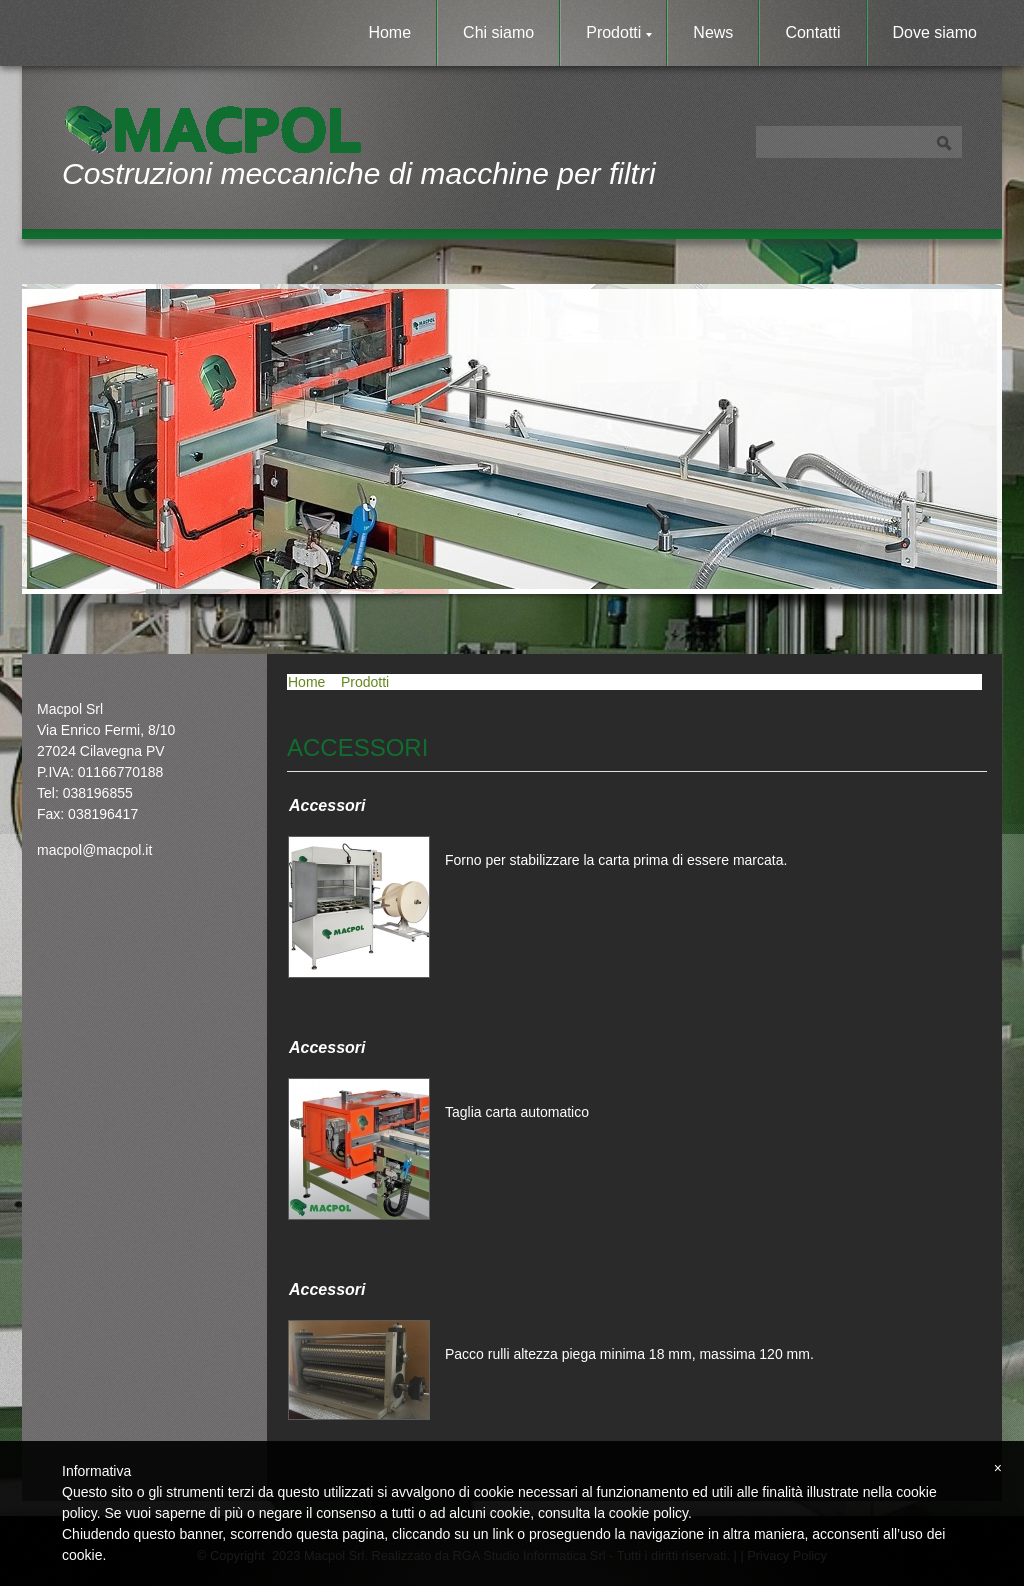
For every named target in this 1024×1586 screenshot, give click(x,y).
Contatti (812, 32)
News (713, 32)
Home (389, 32)
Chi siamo (498, 32)
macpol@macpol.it (94, 850)
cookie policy (648, 1513)
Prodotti (619, 32)
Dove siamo (935, 32)
